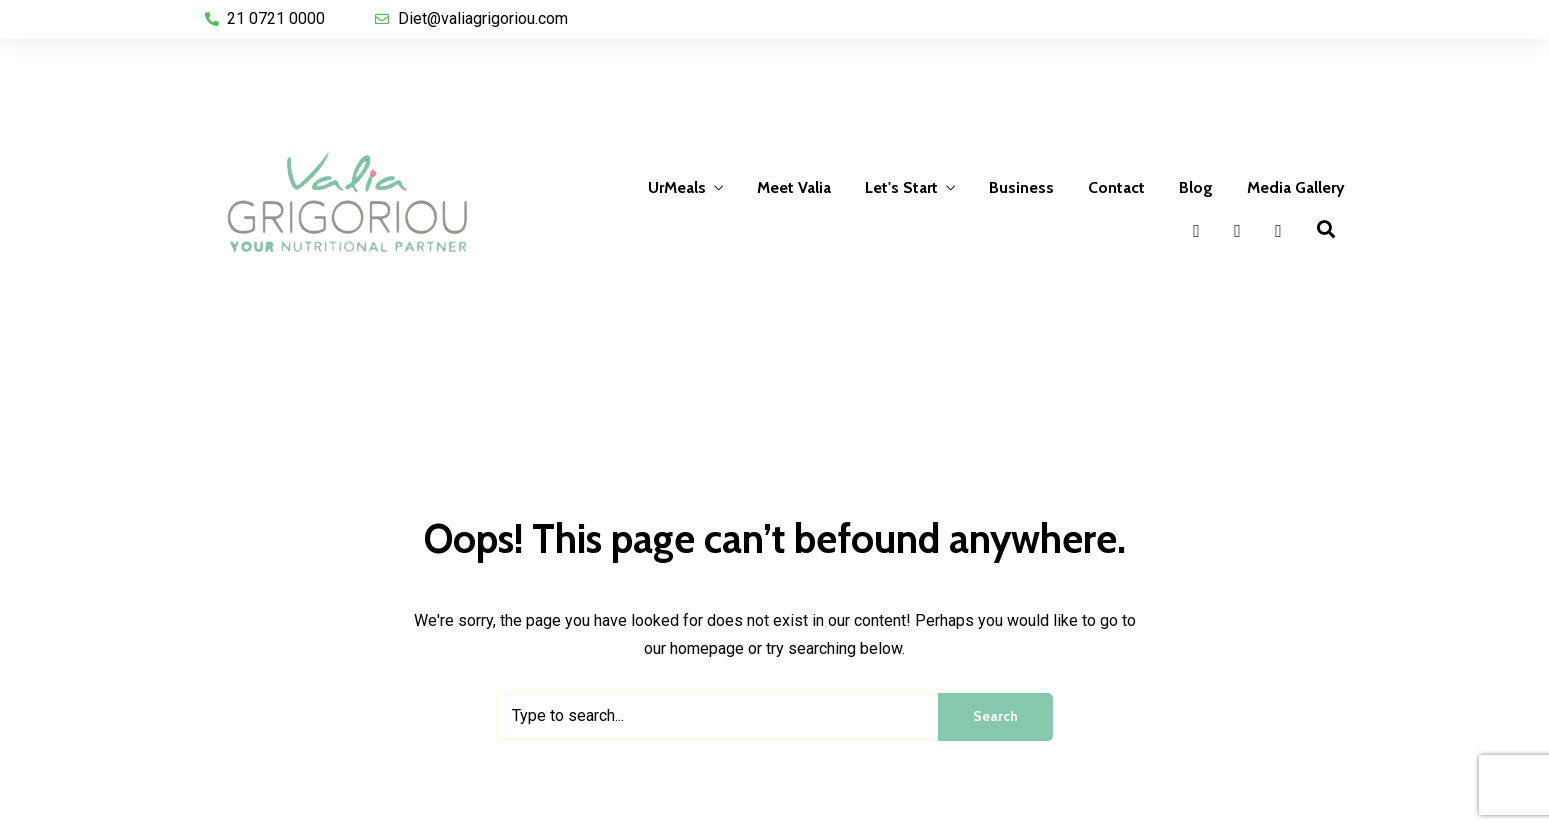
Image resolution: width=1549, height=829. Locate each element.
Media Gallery (1296, 187)
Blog (1196, 187)
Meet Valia (794, 187)
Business (1021, 187)
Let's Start (901, 187)
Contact (1116, 187)
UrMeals (677, 187)
